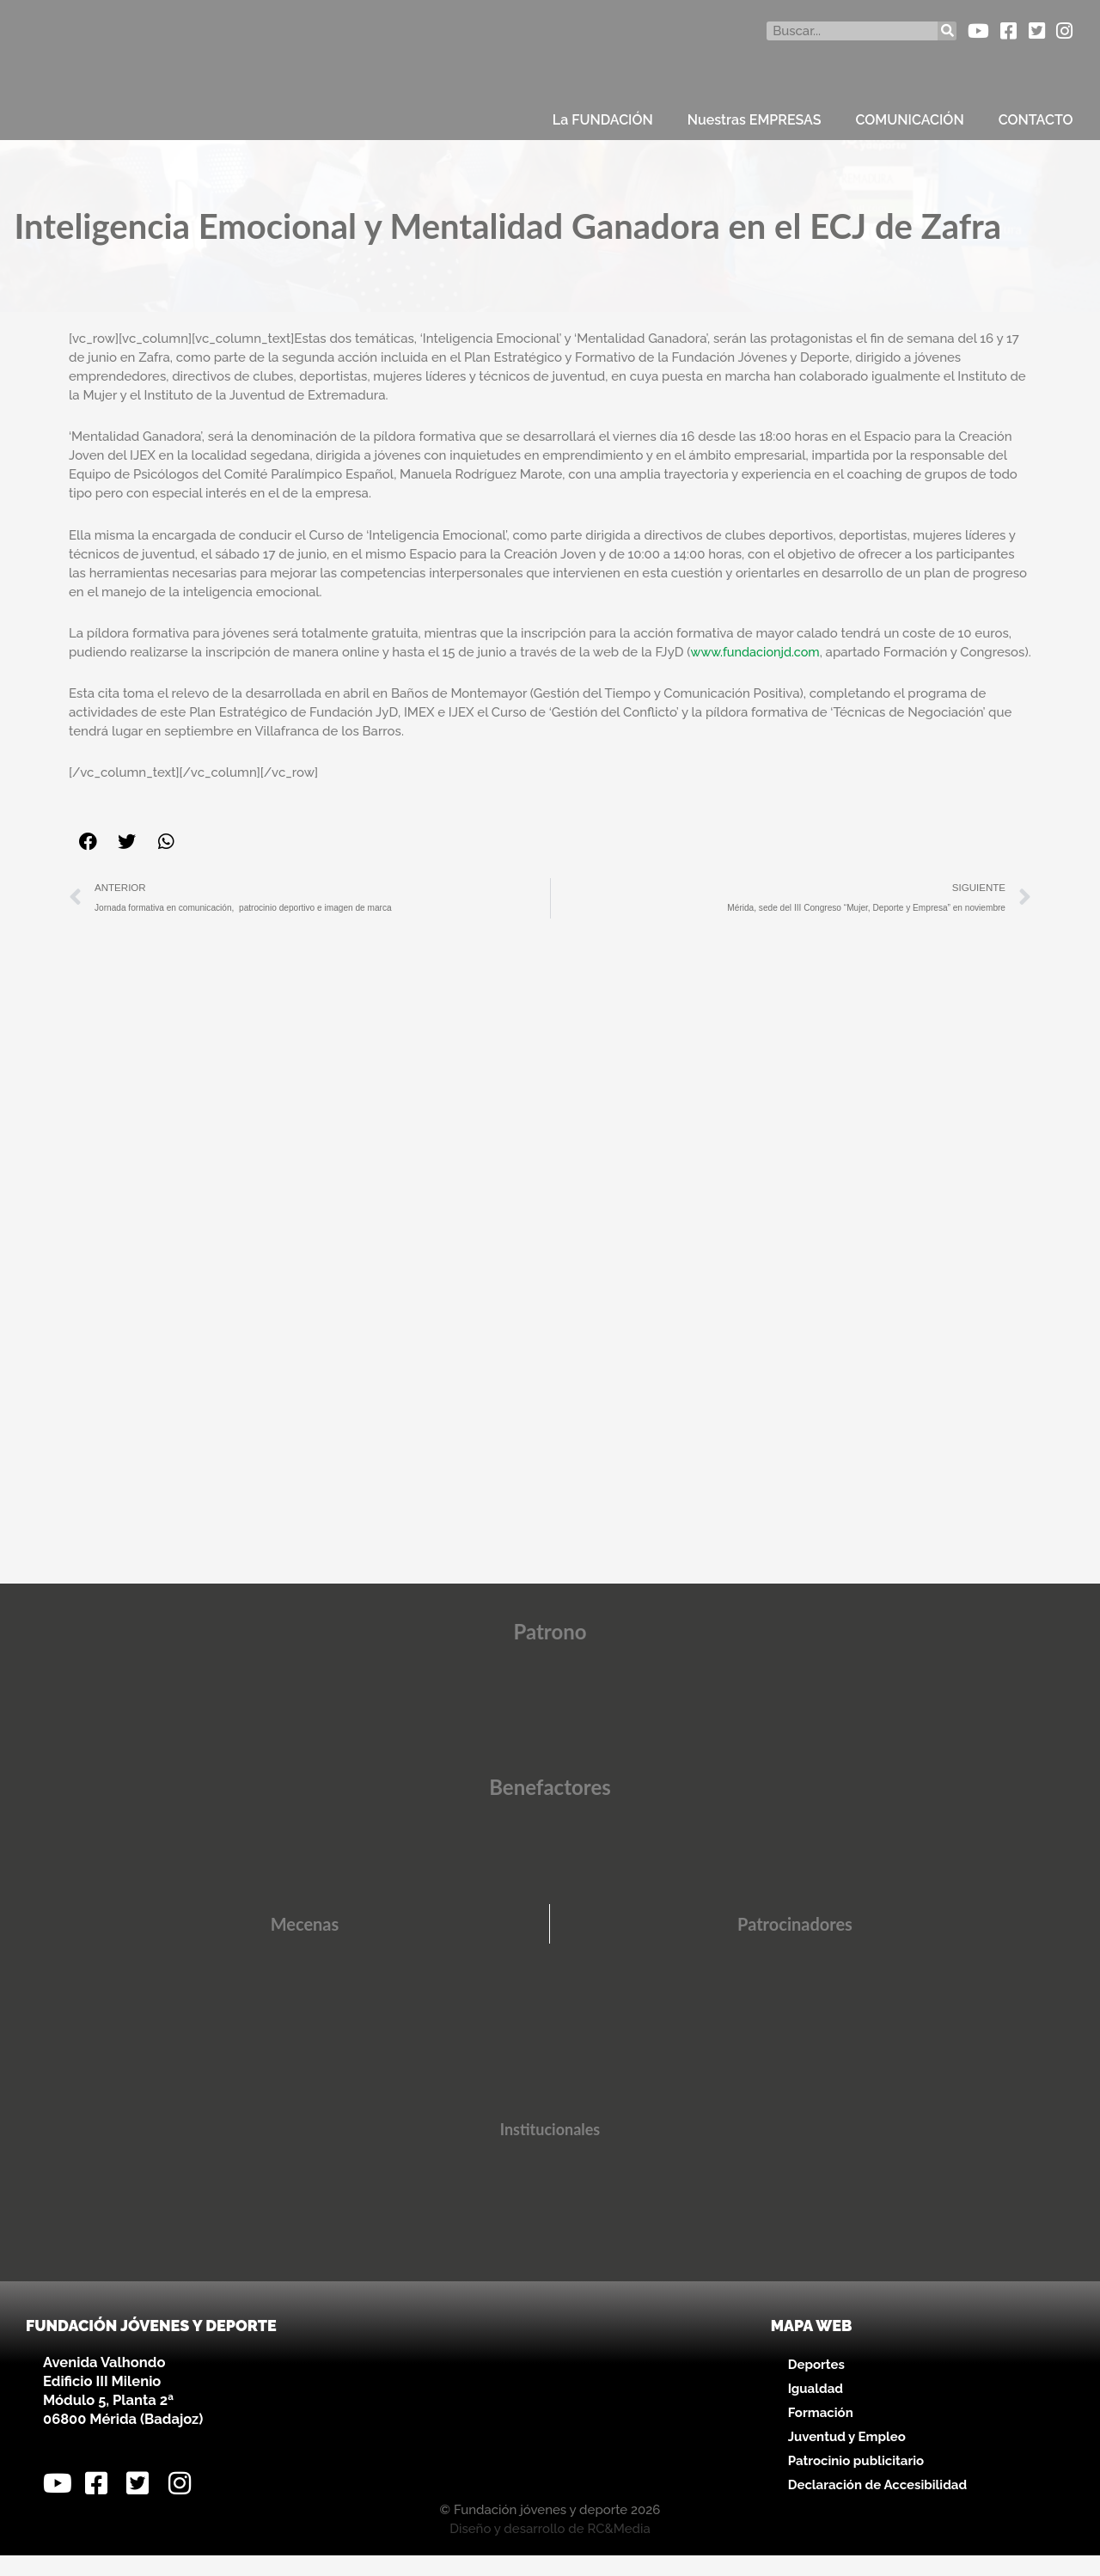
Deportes (816, 2385)
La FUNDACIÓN (603, 120)
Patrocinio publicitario (856, 2481)
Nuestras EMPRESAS (755, 120)
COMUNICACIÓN (910, 120)
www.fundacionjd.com (757, 652)
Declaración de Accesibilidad (877, 2505)
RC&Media (618, 2549)
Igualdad (815, 2409)
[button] (88, 860)
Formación (820, 2433)
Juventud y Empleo (847, 2457)
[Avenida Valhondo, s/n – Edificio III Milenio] (549, 2422)
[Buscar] (947, 30)
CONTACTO (1036, 120)
